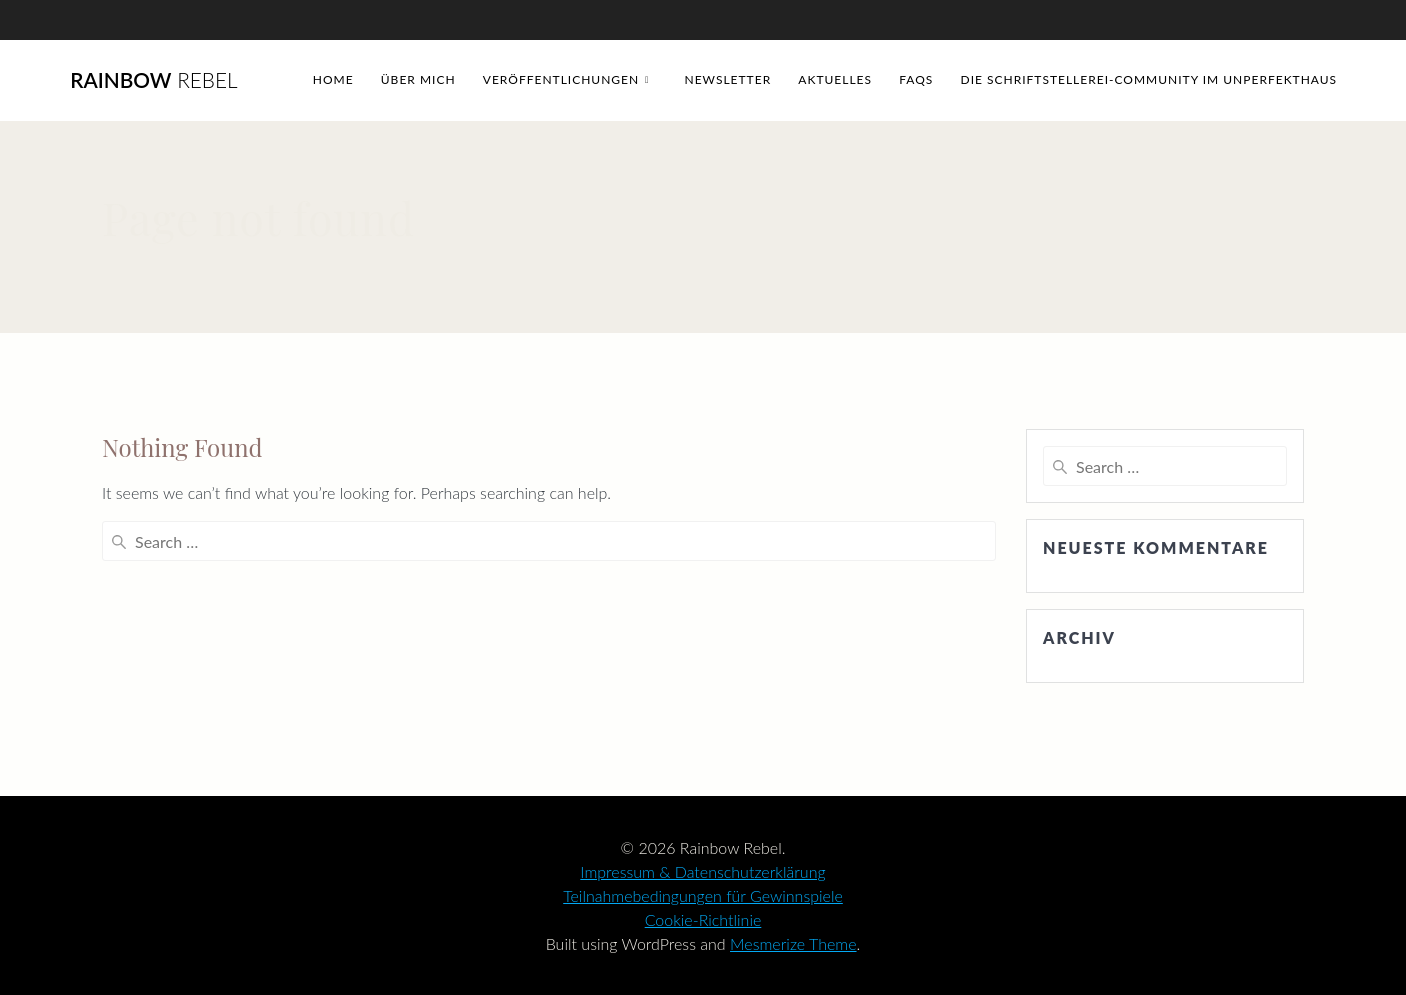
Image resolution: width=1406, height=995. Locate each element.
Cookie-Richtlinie (703, 919)
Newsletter (727, 79)
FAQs (916, 79)
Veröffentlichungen (561, 79)
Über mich (418, 79)
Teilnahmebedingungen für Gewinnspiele (703, 895)
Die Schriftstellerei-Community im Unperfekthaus (1149, 79)
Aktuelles (835, 79)
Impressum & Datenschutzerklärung (702, 871)
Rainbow (153, 80)
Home (333, 79)
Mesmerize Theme (793, 943)
